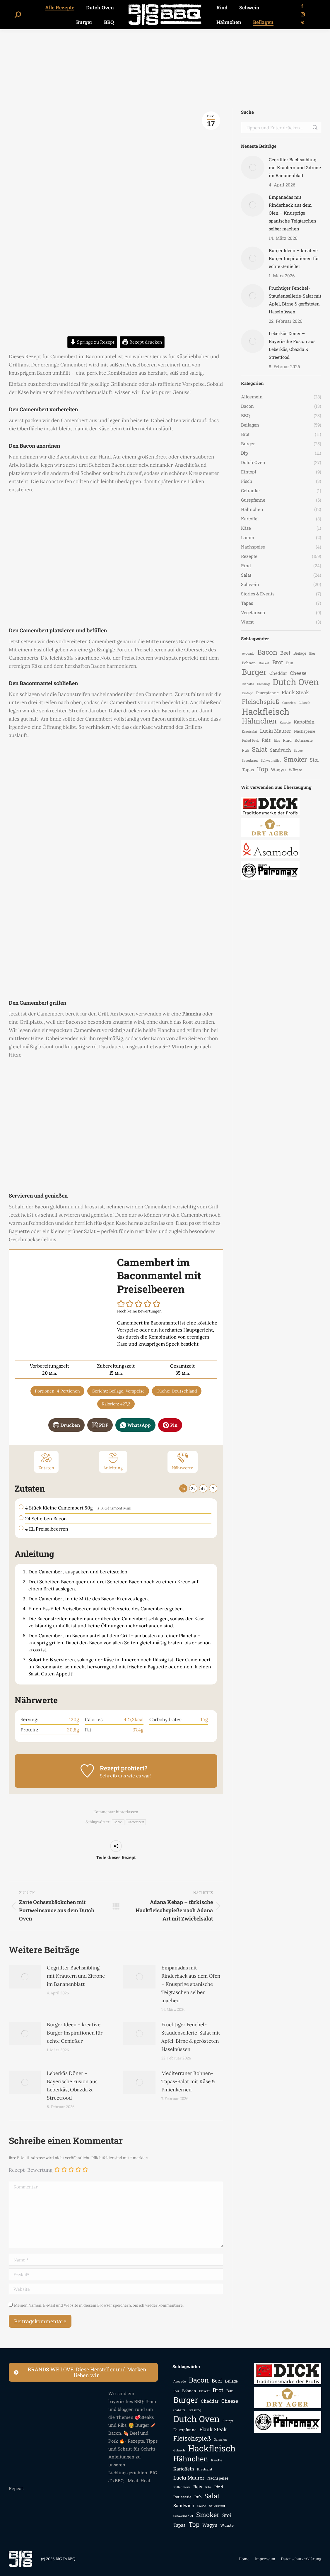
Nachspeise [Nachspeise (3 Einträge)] (304, 731)
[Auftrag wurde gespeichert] (25, 1977)
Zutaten (46, 1461)
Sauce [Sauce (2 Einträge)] (298, 750)
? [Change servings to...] (213, 1488)
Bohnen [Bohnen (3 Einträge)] (249, 662)
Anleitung (113, 1461)
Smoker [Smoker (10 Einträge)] (295, 759)
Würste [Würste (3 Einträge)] (295, 769)
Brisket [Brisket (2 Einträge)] (264, 663)
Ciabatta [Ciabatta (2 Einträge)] (248, 684)
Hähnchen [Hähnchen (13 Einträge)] (259, 721)
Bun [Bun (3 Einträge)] (289, 662)
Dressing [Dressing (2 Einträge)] (263, 684)
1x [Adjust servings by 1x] (183, 1488)
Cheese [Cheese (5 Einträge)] (298, 673)
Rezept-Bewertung (30, 2170)
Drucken (66, 1425)
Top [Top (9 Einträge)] (262, 769)
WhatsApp (135, 1425)
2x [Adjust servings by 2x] (193, 1488)
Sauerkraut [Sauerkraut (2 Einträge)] (250, 760)
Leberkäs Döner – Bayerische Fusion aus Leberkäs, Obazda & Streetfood (72, 2085)
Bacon (118, 1822)
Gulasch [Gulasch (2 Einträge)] (304, 703)
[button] (121, 1303)
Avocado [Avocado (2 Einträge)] (248, 653)
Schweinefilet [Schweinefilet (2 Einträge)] (271, 760)
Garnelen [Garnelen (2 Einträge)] (289, 703)
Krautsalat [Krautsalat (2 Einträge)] (249, 731)
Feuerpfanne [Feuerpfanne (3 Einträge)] (267, 692)
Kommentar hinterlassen (115, 1811)
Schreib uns (113, 1776)
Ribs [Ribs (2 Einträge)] (277, 740)
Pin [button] (170, 1425)
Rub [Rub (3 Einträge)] (245, 750)
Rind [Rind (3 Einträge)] (287, 740)
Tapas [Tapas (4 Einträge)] (248, 769)
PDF (100, 1425)
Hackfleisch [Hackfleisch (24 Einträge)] (266, 711)
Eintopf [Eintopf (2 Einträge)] (247, 693)
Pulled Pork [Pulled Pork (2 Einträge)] (250, 740)
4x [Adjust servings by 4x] (203, 1488)
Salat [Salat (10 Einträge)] (259, 749)
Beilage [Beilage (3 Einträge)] (299, 653)
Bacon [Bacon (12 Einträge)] (267, 652)
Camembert (136, 1822)
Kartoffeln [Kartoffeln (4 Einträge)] (304, 722)
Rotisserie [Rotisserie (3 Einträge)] (304, 740)
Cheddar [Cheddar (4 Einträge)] (278, 673)
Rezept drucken (142, 342)
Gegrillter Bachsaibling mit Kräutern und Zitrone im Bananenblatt (76, 1975)
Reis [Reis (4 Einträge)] (266, 740)
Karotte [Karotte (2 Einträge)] (285, 722)
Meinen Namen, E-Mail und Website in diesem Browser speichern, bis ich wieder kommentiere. (99, 2305)
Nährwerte (182, 1461)
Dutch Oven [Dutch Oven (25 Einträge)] (296, 682)
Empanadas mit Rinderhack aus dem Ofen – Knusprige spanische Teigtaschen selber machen (190, 1984)
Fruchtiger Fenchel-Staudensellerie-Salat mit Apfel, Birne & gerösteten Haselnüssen (190, 2036)
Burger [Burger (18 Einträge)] (254, 672)
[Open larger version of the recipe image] (63, 1300)
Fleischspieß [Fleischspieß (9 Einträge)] (260, 702)
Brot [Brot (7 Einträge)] (277, 662)
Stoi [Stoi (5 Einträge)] (314, 760)
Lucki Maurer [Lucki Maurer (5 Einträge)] (275, 731)
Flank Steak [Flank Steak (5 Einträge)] (295, 692)
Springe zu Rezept (92, 342)
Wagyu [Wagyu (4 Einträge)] (278, 769)
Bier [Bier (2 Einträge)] (312, 653)
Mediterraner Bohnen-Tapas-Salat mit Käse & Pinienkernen (188, 2081)
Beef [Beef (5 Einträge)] (285, 653)
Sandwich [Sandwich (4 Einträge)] (280, 750)
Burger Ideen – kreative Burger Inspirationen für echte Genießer (74, 2032)
